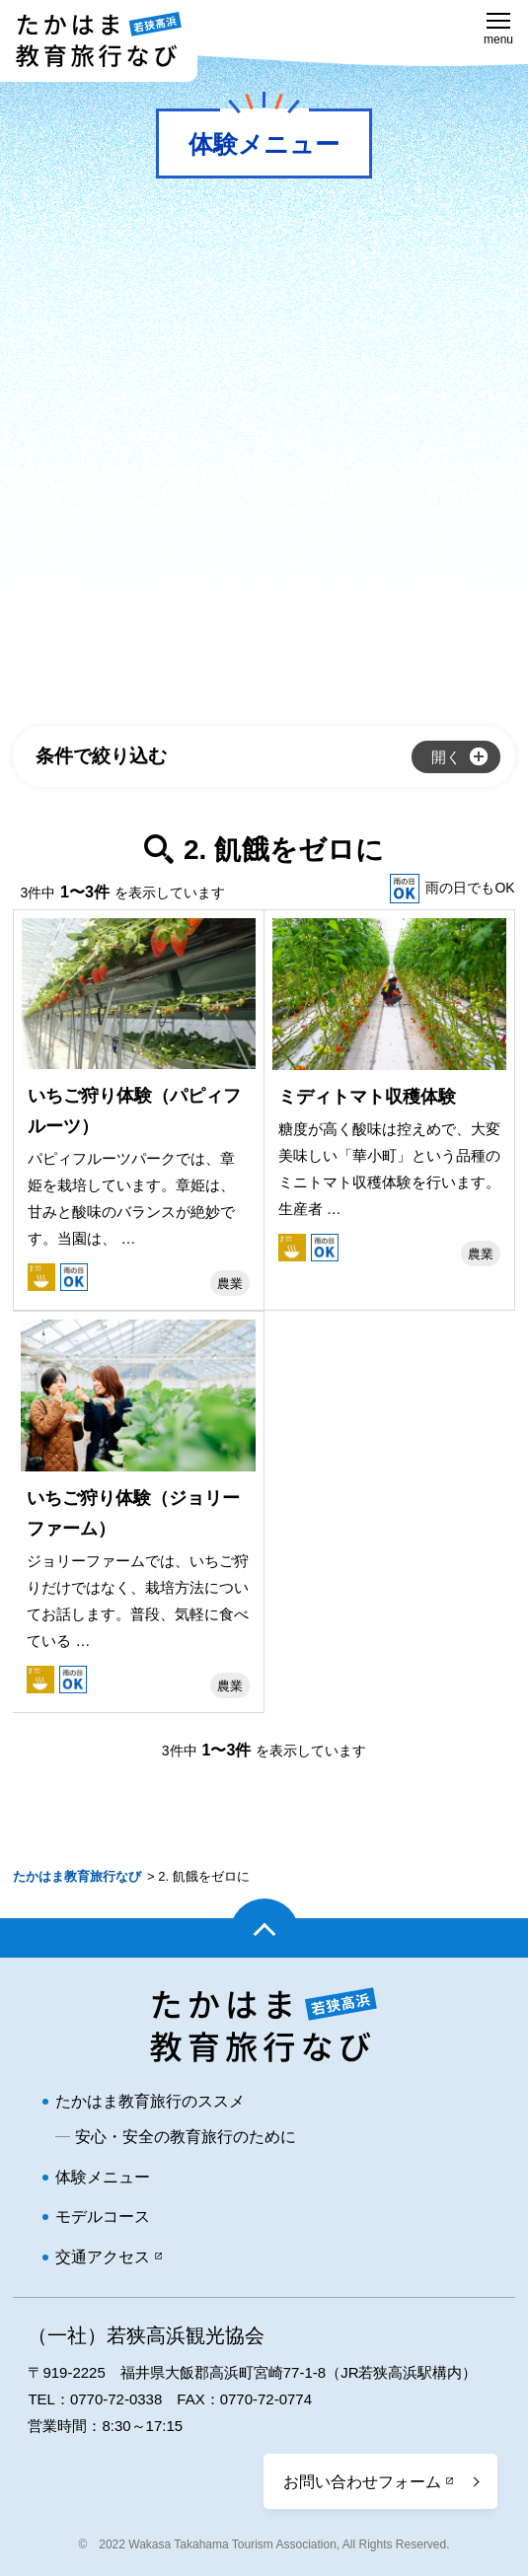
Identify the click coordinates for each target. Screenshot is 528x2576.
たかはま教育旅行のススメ (150, 2101)
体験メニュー (102, 2177)
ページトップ (264, 1938)
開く (446, 757)
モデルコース (102, 2216)
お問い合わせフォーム (362, 2481)
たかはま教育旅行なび (77, 1876)
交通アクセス (102, 2257)
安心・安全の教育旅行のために (185, 2136)
